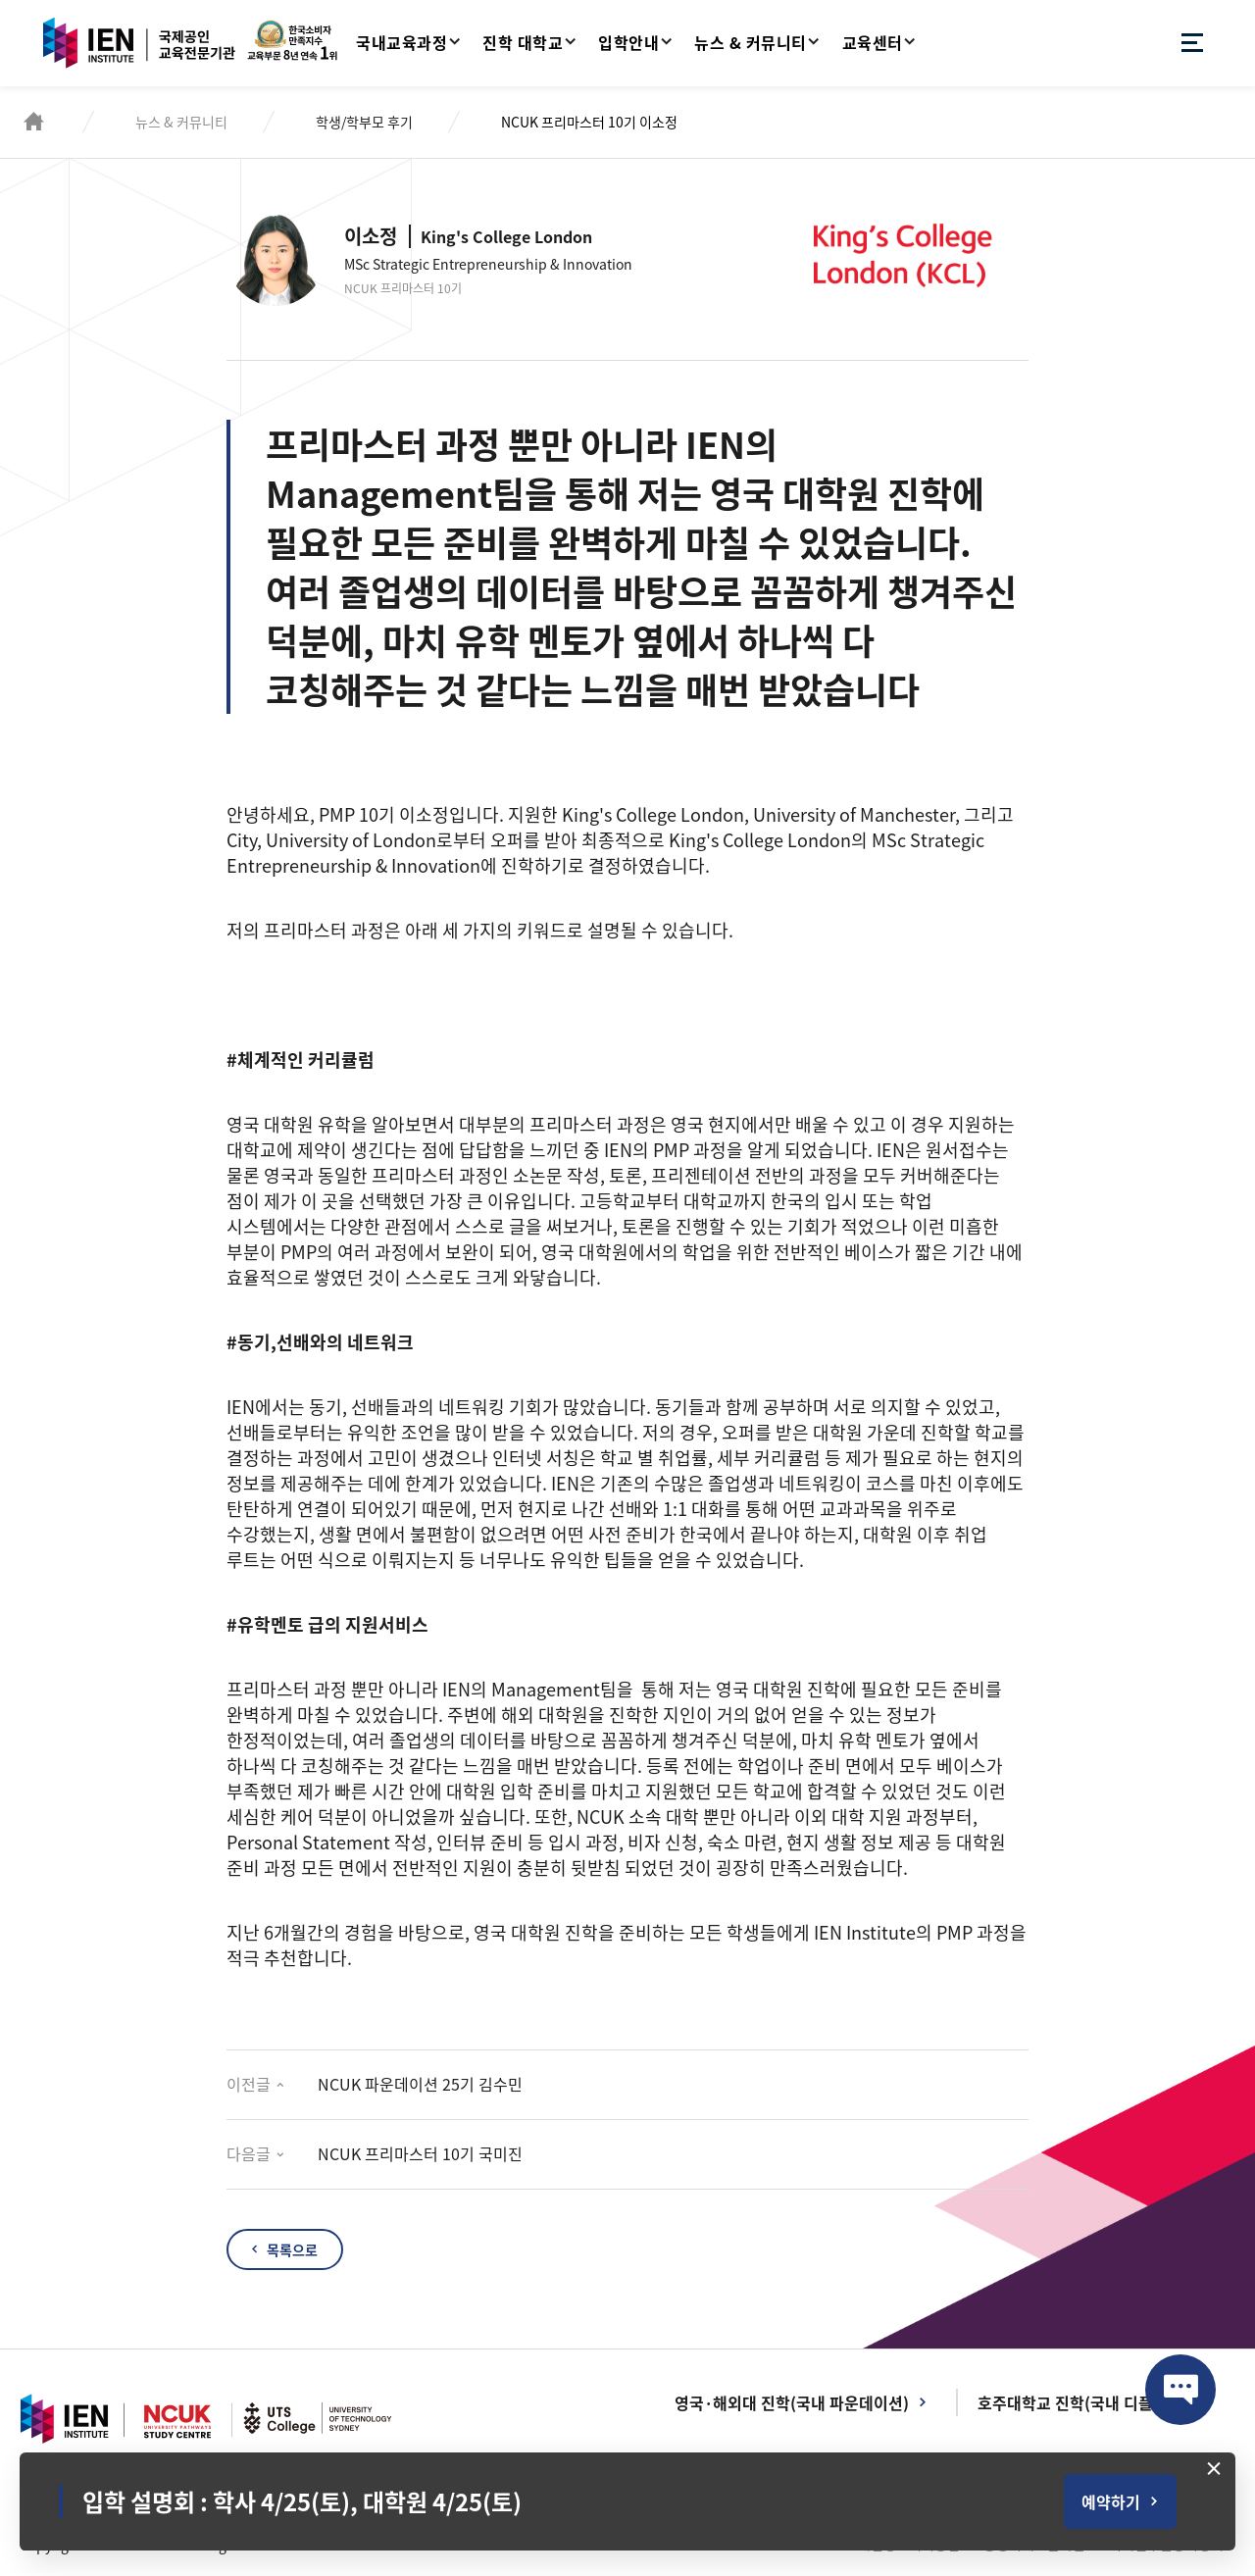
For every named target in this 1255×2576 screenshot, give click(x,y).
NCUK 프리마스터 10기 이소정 (589, 121)
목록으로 (292, 2249)
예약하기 (1110, 2501)
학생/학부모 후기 (364, 121)
